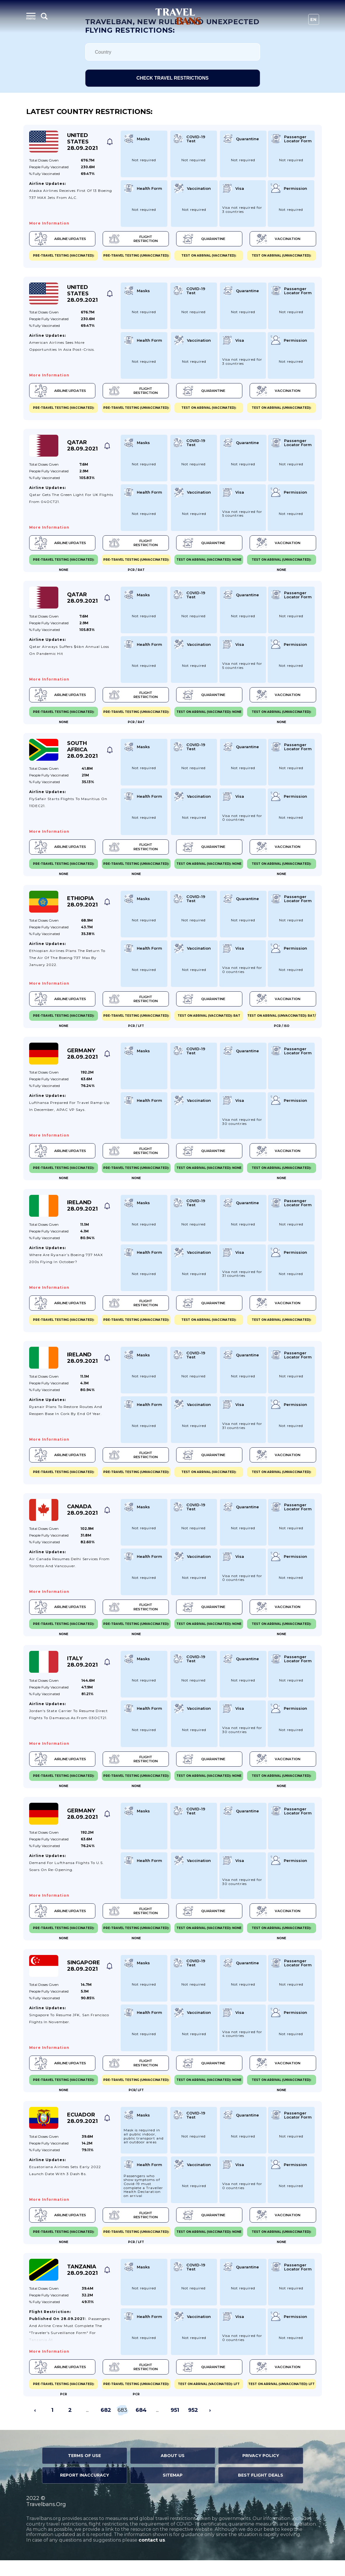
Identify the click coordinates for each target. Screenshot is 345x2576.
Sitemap (173, 2490)
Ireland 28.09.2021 (82, 1213)
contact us (152, 2556)
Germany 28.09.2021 (82, 1060)
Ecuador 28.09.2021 (82, 2131)
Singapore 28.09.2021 (83, 1978)
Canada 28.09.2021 (82, 1519)
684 (141, 2426)
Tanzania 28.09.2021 (82, 2284)
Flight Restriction (132, 239)
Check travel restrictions (172, 78)
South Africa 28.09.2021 (82, 754)
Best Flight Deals (260, 2490)
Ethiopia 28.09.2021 (82, 907)
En (313, 19)
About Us (173, 2471)
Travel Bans (178, 16)
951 (175, 2426)
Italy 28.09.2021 (82, 1672)
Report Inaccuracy (84, 2490)
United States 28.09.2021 (82, 141)
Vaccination (275, 239)
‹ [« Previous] (35, 2426)
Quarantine (202, 239)
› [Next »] (210, 2426)
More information (49, 223)
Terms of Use (84, 2471)
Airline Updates (61, 239)
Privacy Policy (260, 2471)
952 (193, 2426)
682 (106, 2426)
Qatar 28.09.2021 (82, 447)
